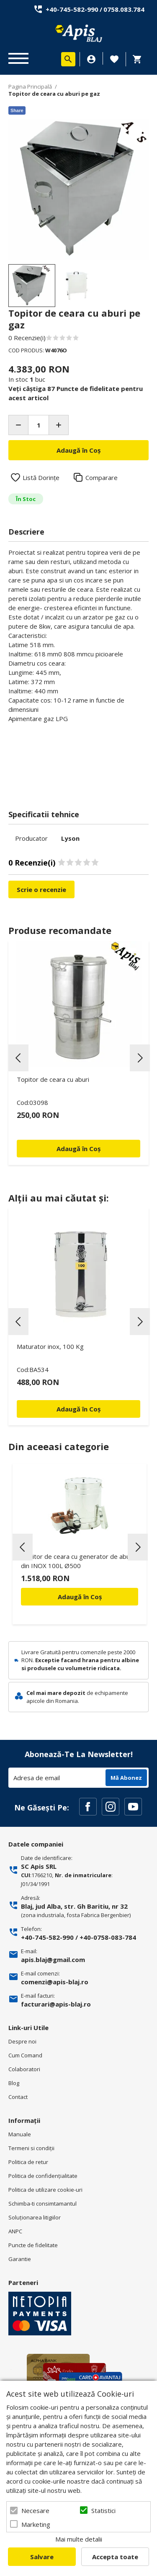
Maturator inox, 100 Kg (50, 1346)
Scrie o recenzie (41, 889)
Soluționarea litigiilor (34, 2217)
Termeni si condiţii (31, 2148)
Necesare (35, 2510)
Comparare (101, 477)
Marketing (35, 2524)
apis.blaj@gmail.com (53, 1959)
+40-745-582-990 (72, 9)
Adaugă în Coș (80, 1596)
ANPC (15, 2231)
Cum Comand (25, 2055)
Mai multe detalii (78, 2539)
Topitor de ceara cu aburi (53, 1079)
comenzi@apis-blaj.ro (54, 1982)
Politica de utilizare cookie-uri (45, 2189)
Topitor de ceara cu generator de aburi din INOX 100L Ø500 (77, 1561)
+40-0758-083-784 (108, 1937)
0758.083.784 (123, 9)
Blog (13, 2083)
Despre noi (22, 2041)
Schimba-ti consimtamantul (42, 2203)
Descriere (26, 532)
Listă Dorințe (41, 477)
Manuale (19, 2134)
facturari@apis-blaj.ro (56, 2004)
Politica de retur (28, 2162)
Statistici (103, 2510)
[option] (78, 189)
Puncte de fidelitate (33, 2245)
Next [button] (140, 1057)
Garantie (19, 2259)
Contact (18, 2097)
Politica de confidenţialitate (42, 2176)
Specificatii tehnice (43, 814)
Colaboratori (24, 2069)
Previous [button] (18, 1057)
